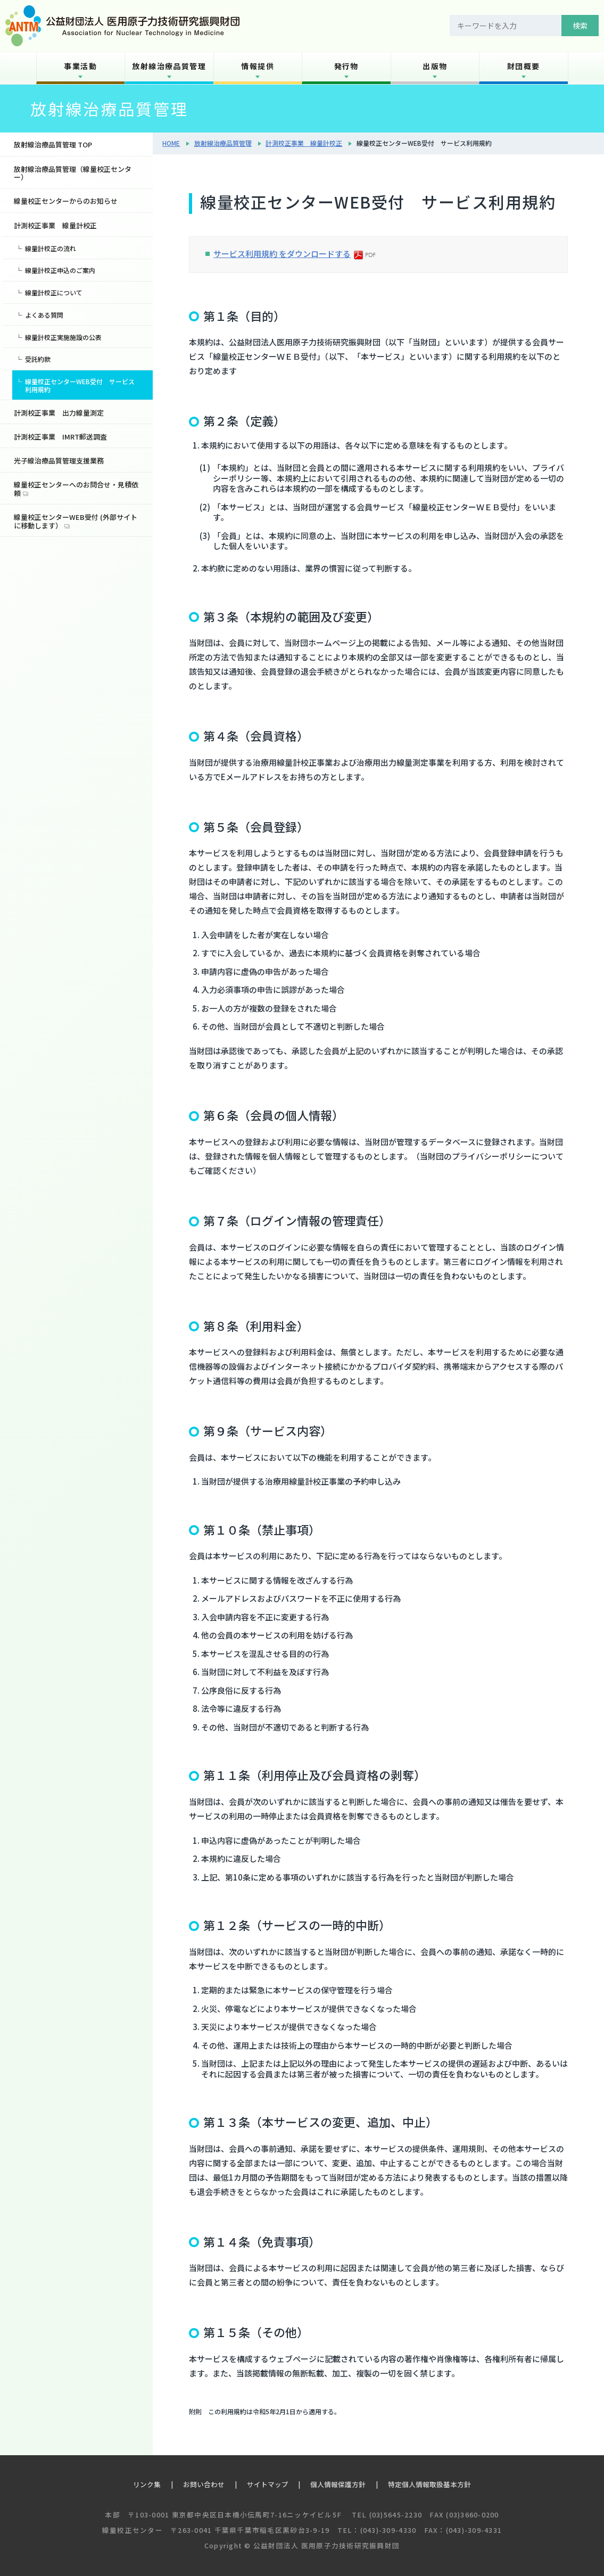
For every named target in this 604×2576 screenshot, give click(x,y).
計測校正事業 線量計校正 (304, 142)
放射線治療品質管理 (169, 66)
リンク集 (147, 2484)
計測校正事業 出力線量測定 (59, 413)
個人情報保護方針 (338, 2484)
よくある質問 (44, 314)
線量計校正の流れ (50, 248)
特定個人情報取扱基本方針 (429, 2484)
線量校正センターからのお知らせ (66, 201)
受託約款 (38, 358)
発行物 (346, 66)
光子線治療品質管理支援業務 (59, 460)
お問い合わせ (204, 2484)
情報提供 (257, 66)
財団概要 (523, 66)
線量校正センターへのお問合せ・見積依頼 (76, 488)
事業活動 (80, 66)
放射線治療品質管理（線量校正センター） (72, 173)
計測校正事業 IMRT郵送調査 (60, 437)
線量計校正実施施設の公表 (63, 337)
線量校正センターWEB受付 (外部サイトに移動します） (75, 521)
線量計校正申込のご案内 (60, 270)
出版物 (435, 66)
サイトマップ (267, 2484)
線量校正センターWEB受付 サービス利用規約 (80, 385)
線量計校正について (53, 292)
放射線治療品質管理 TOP (53, 144)
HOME (171, 142)
